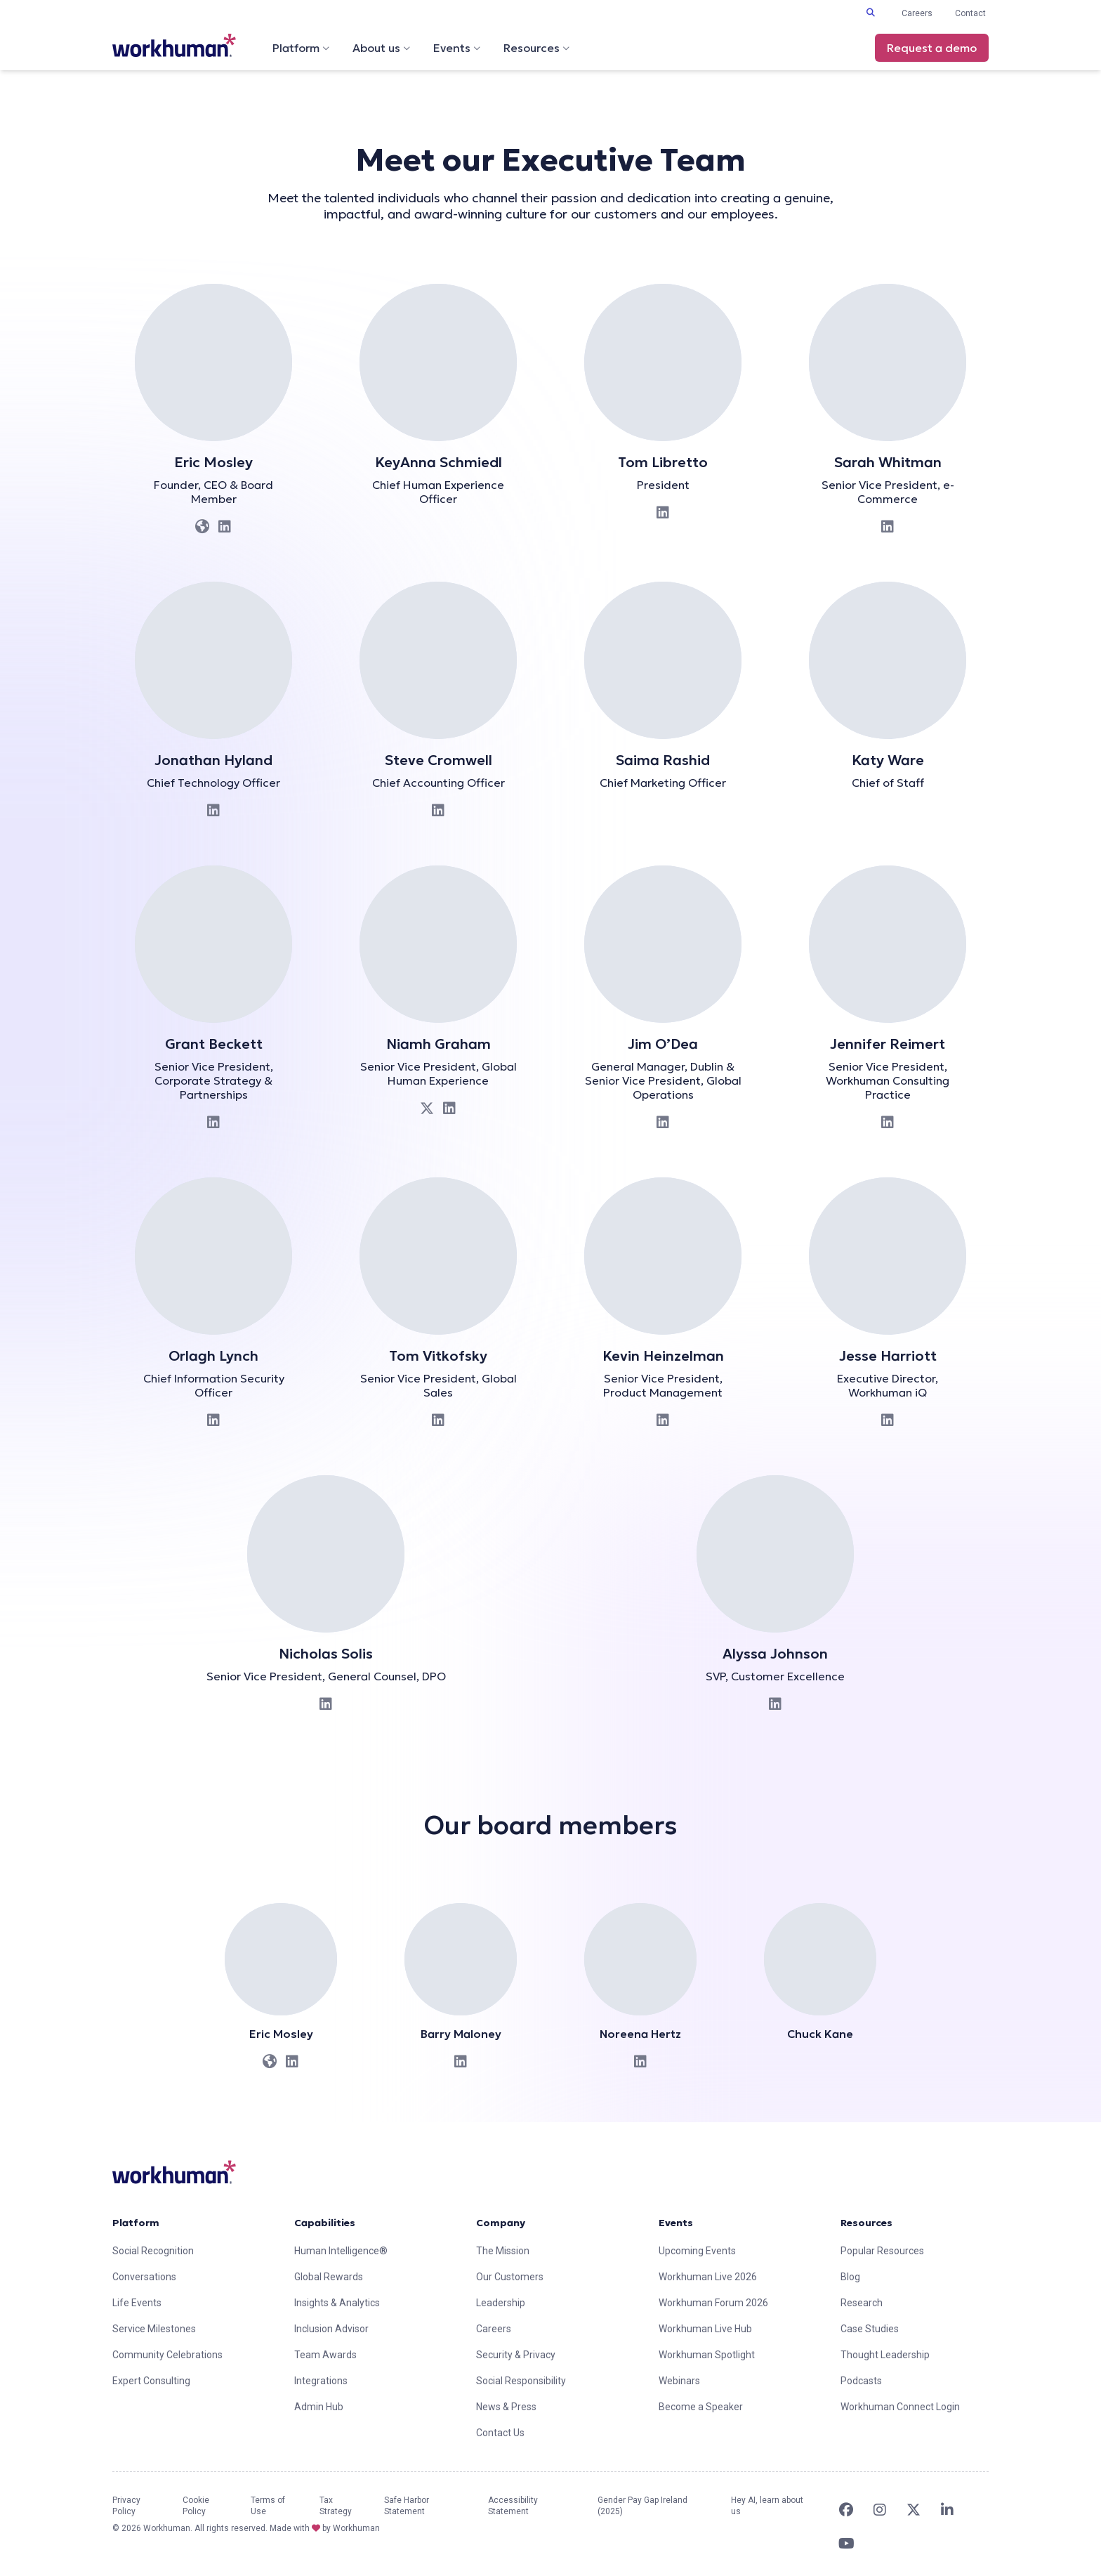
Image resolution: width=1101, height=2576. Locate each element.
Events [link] (676, 2222)
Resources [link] (866, 2222)
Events (457, 48)
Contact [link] (970, 13)
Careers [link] (917, 13)
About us (381, 48)
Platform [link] (135, 2222)
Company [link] (500, 2222)
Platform (301, 48)
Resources (536, 48)
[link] (174, 45)
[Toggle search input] (870, 12)
